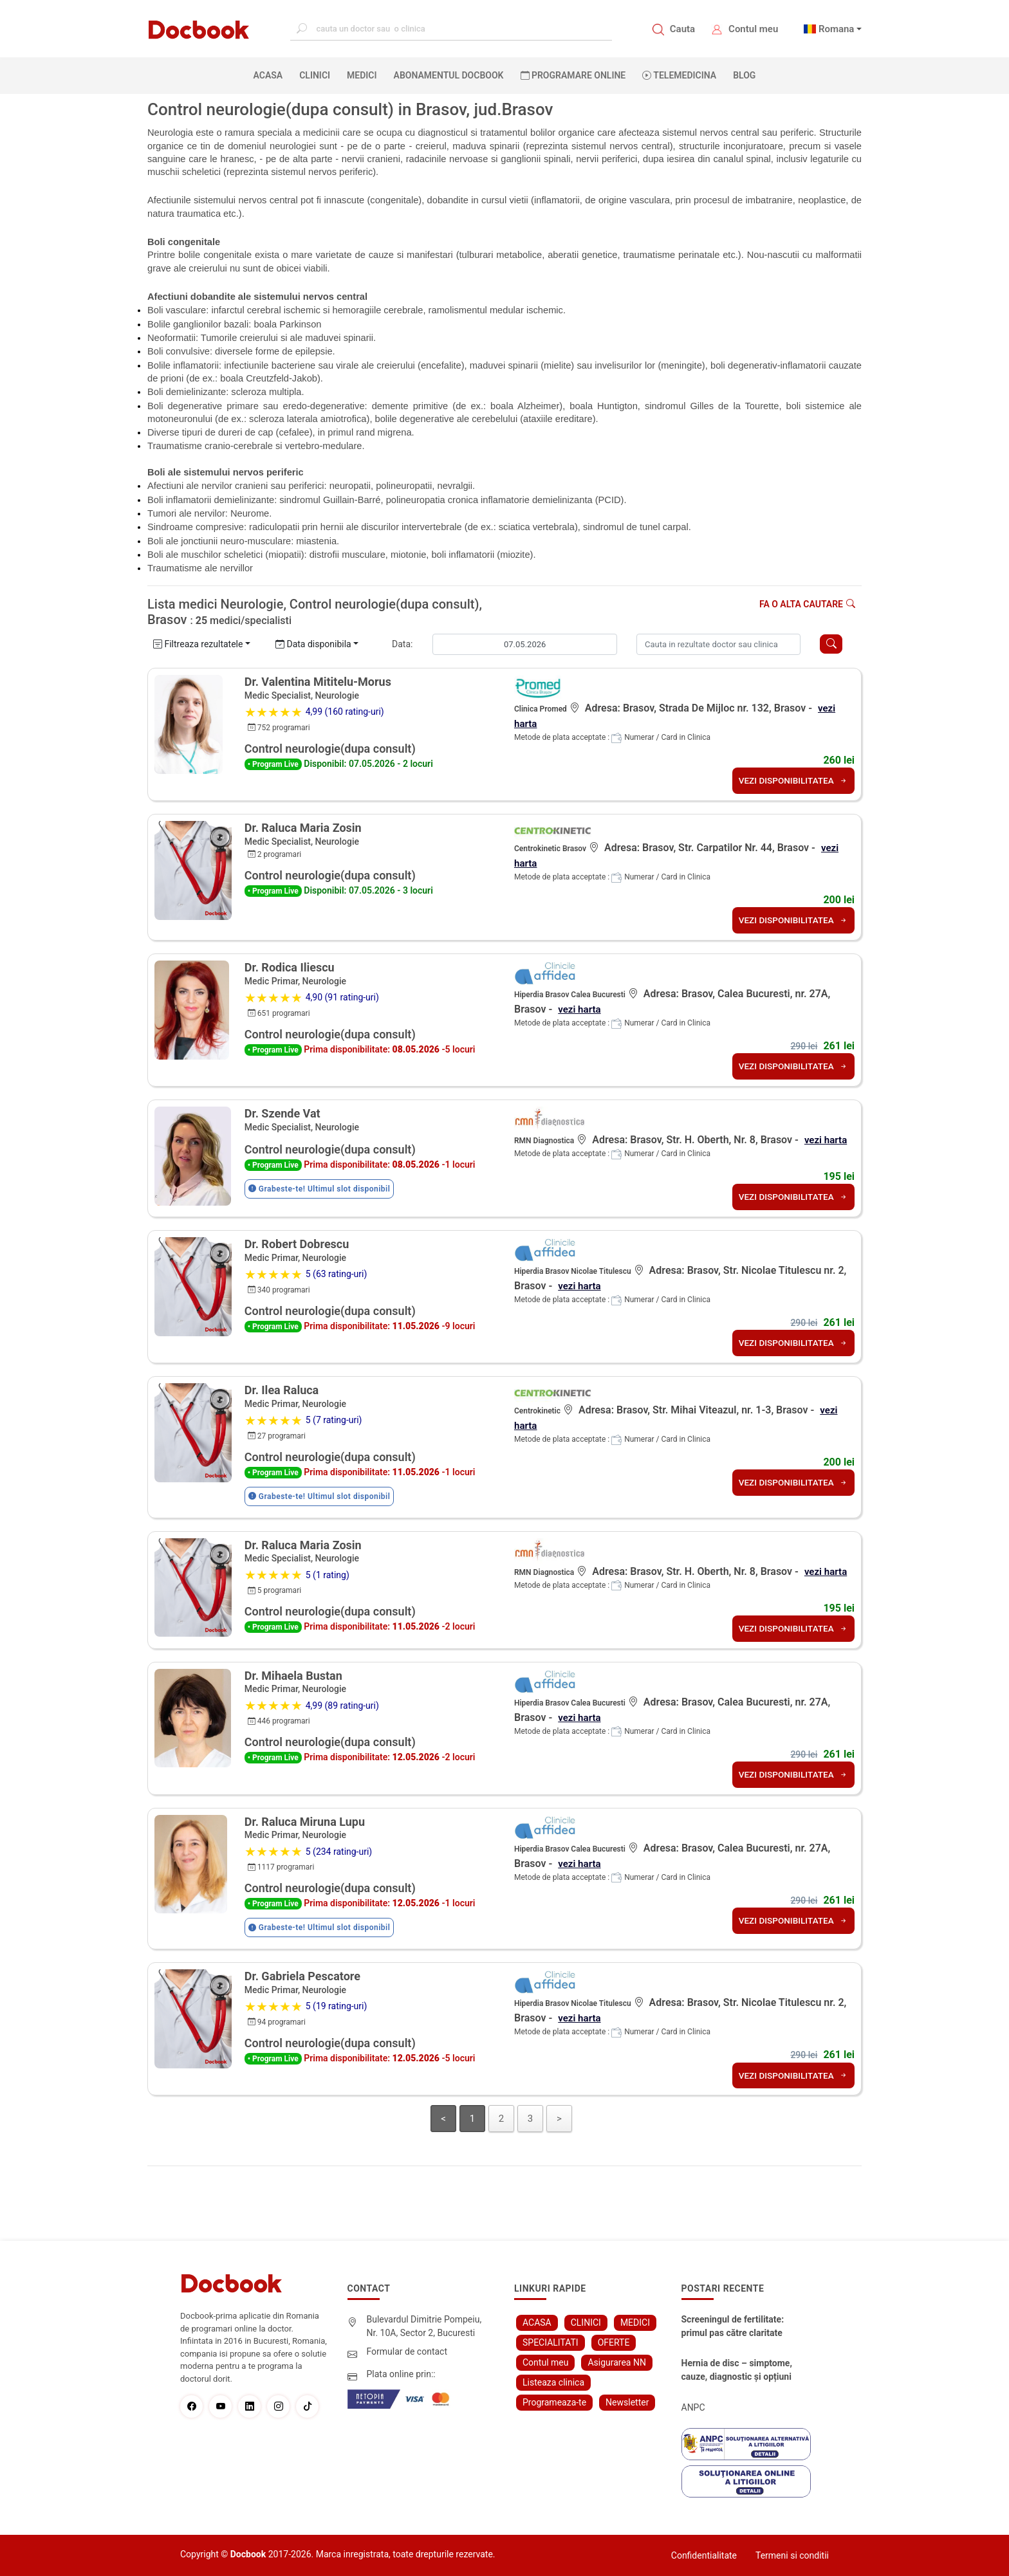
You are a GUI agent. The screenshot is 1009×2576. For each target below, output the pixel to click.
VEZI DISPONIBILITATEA (791, 780)
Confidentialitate (704, 2555)
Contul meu (753, 29)
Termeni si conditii (792, 2555)
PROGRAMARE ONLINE (573, 75)
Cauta (682, 29)
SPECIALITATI (551, 2342)
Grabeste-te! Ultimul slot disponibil (319, 1188)
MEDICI (361, 75)
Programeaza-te (554, 2402)
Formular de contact (407, 2351)
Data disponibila (313, 644)
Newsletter (627, 2402)
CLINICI (314, 75)
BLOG (744, 75)
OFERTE (614, 2342)
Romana (837, 29)
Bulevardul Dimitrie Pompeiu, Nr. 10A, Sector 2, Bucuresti (424, 2326)
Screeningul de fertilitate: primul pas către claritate (732, 2326)
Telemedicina (679, 75)
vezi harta (580, 1009)
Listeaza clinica (553, 2382)
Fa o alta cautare (807, 604)
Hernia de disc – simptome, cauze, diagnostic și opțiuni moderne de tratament (736, 2371)
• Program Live (273, 764)
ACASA (271, 74)
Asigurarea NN (617, 2362)
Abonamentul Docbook (449, 75)
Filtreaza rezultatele (198, 644)
